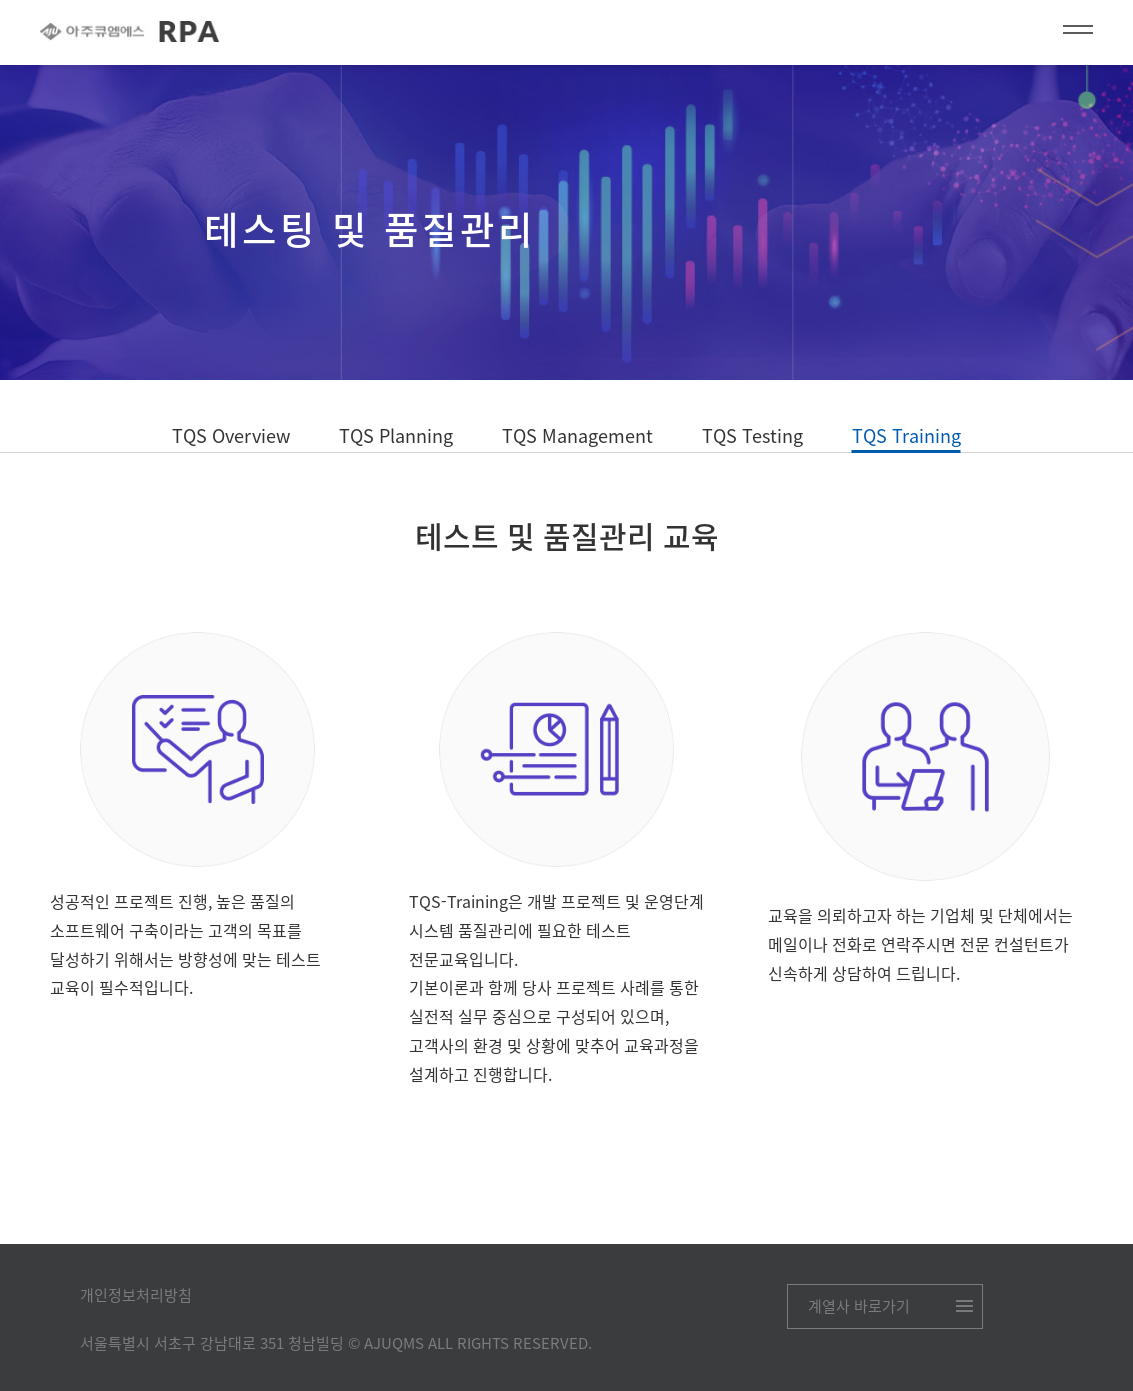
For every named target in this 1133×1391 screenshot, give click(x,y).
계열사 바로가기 (859, 1306)
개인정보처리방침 (136, 1295)
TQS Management (577, 435)
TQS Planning (396, 435)
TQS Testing (752, 435)
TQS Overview (231, 435)
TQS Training (906, 437)
